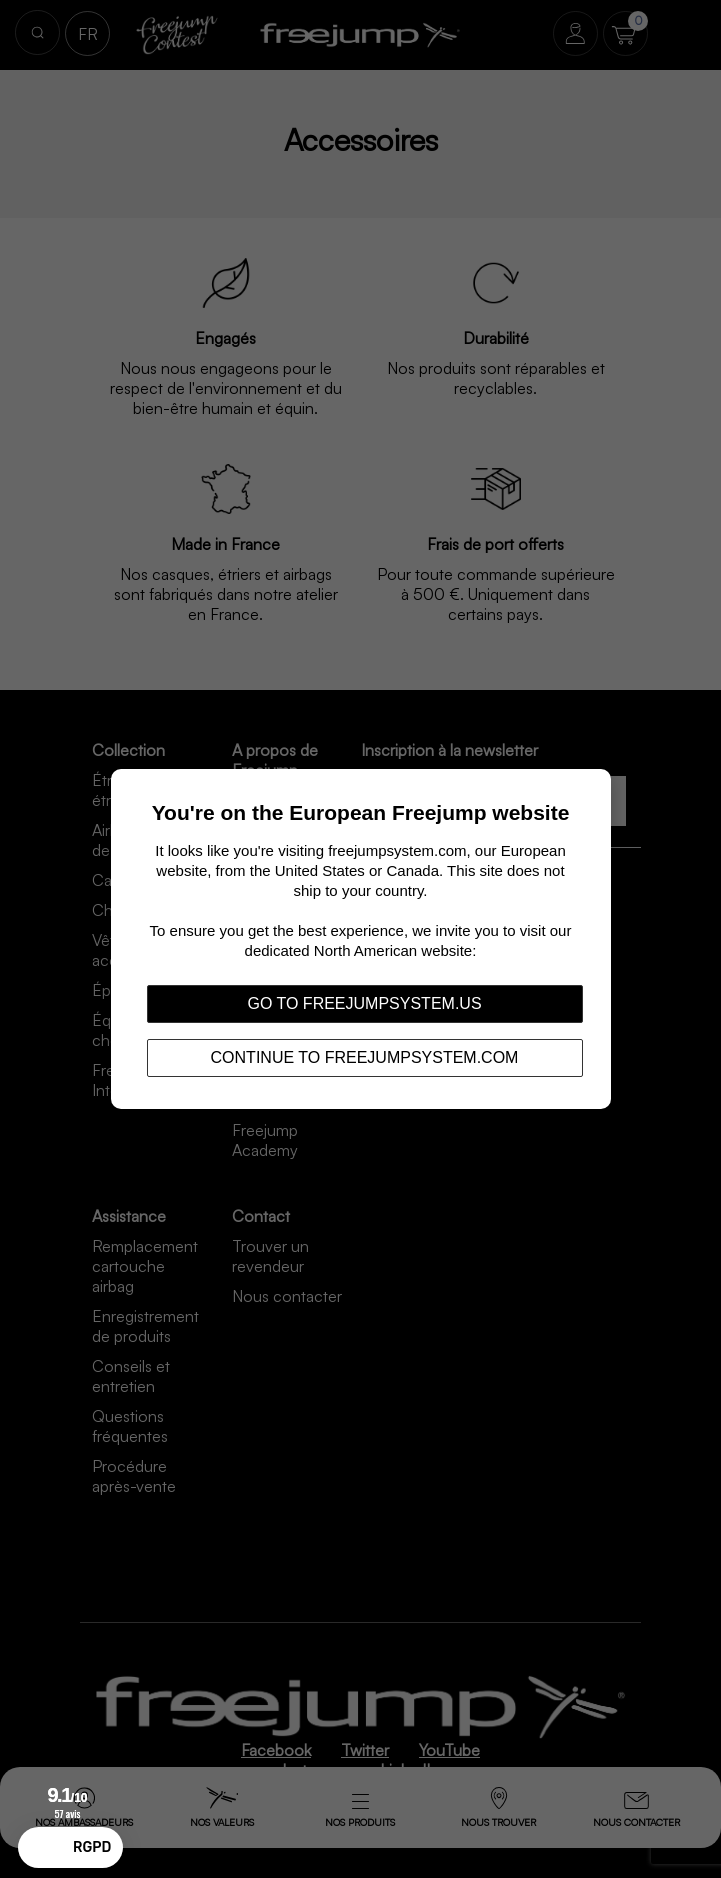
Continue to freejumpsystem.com (365, 1057)
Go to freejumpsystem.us (364, 1003)
